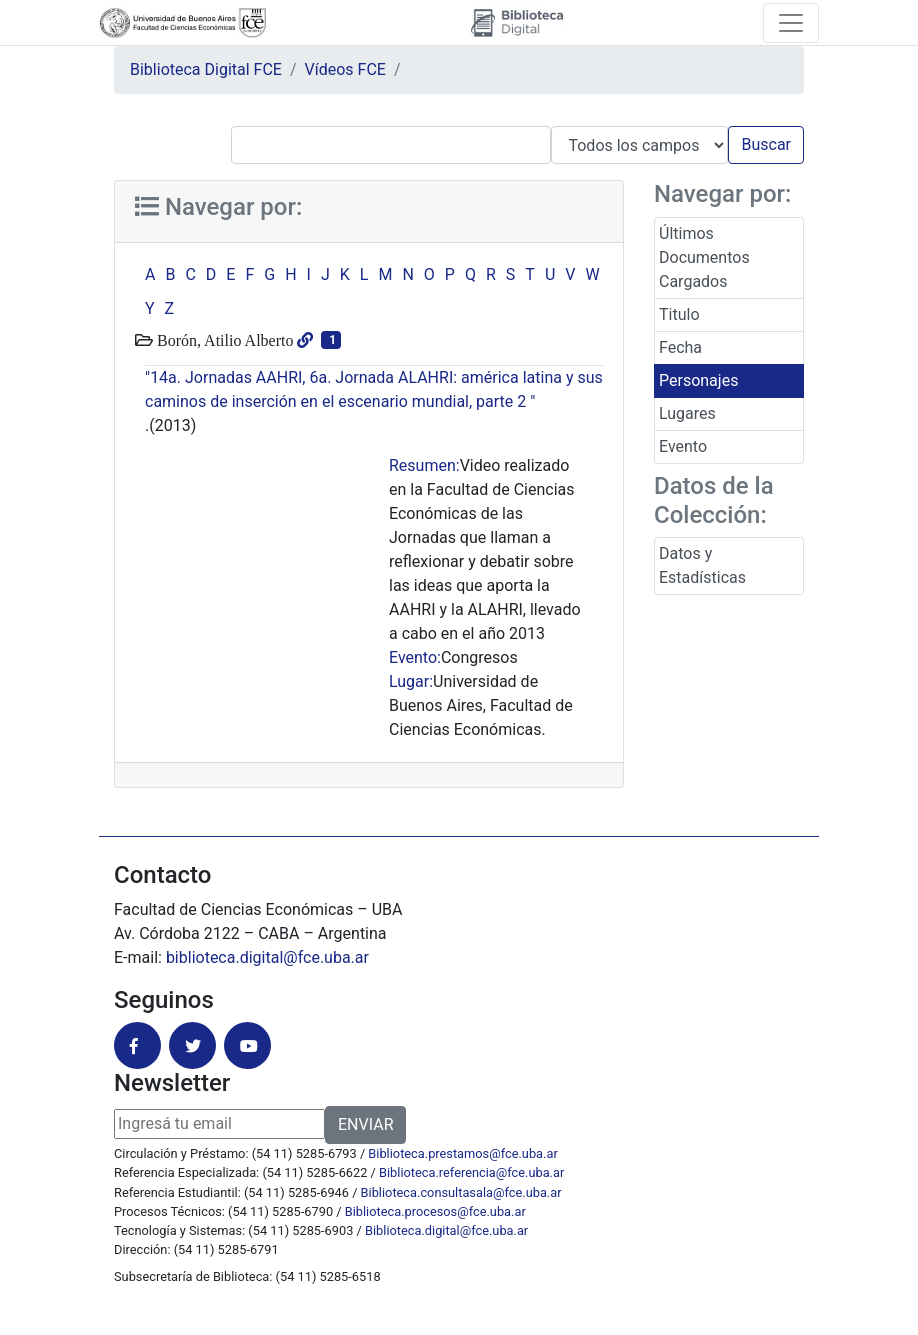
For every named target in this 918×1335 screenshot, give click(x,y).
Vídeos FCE (345, 69)
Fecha (680, 347)
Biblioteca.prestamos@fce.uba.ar (462, 1153)
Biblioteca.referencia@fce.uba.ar (471, 1172)
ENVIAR (365, 1124)
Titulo (679, 314)
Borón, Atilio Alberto (223, 340)
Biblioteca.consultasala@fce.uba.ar (461, 1192)
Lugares (687, 413)
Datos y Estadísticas (702, 565)
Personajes (698, 380)
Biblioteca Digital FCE (206, 69)
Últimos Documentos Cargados (704, 257)
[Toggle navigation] (791, 23)
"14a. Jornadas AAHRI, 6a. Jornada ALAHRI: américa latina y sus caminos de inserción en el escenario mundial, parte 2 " (374, 389)
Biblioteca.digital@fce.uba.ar (446, 1230)
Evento (683, 446)
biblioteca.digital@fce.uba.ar (267, 957)
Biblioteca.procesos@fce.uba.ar (435, 1211)
